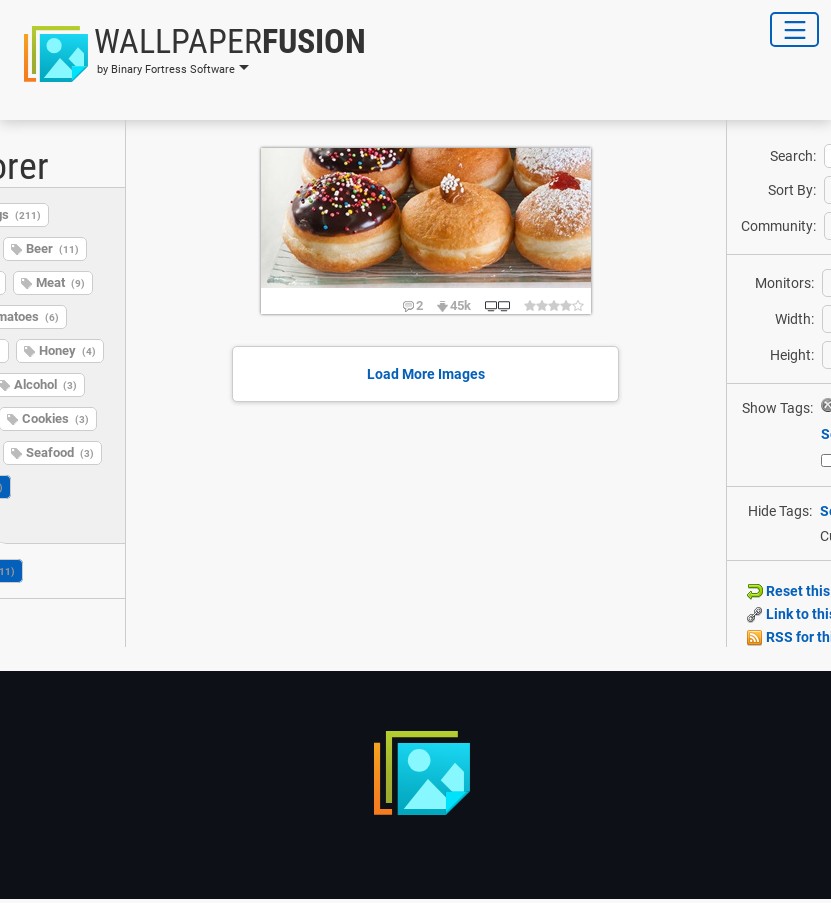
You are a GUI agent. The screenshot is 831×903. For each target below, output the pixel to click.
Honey (67, 350)
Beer (52, 248)
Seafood (60, 452)
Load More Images (426, 374)
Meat (60, 282)
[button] (189, 54)
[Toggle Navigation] (794, 29)
